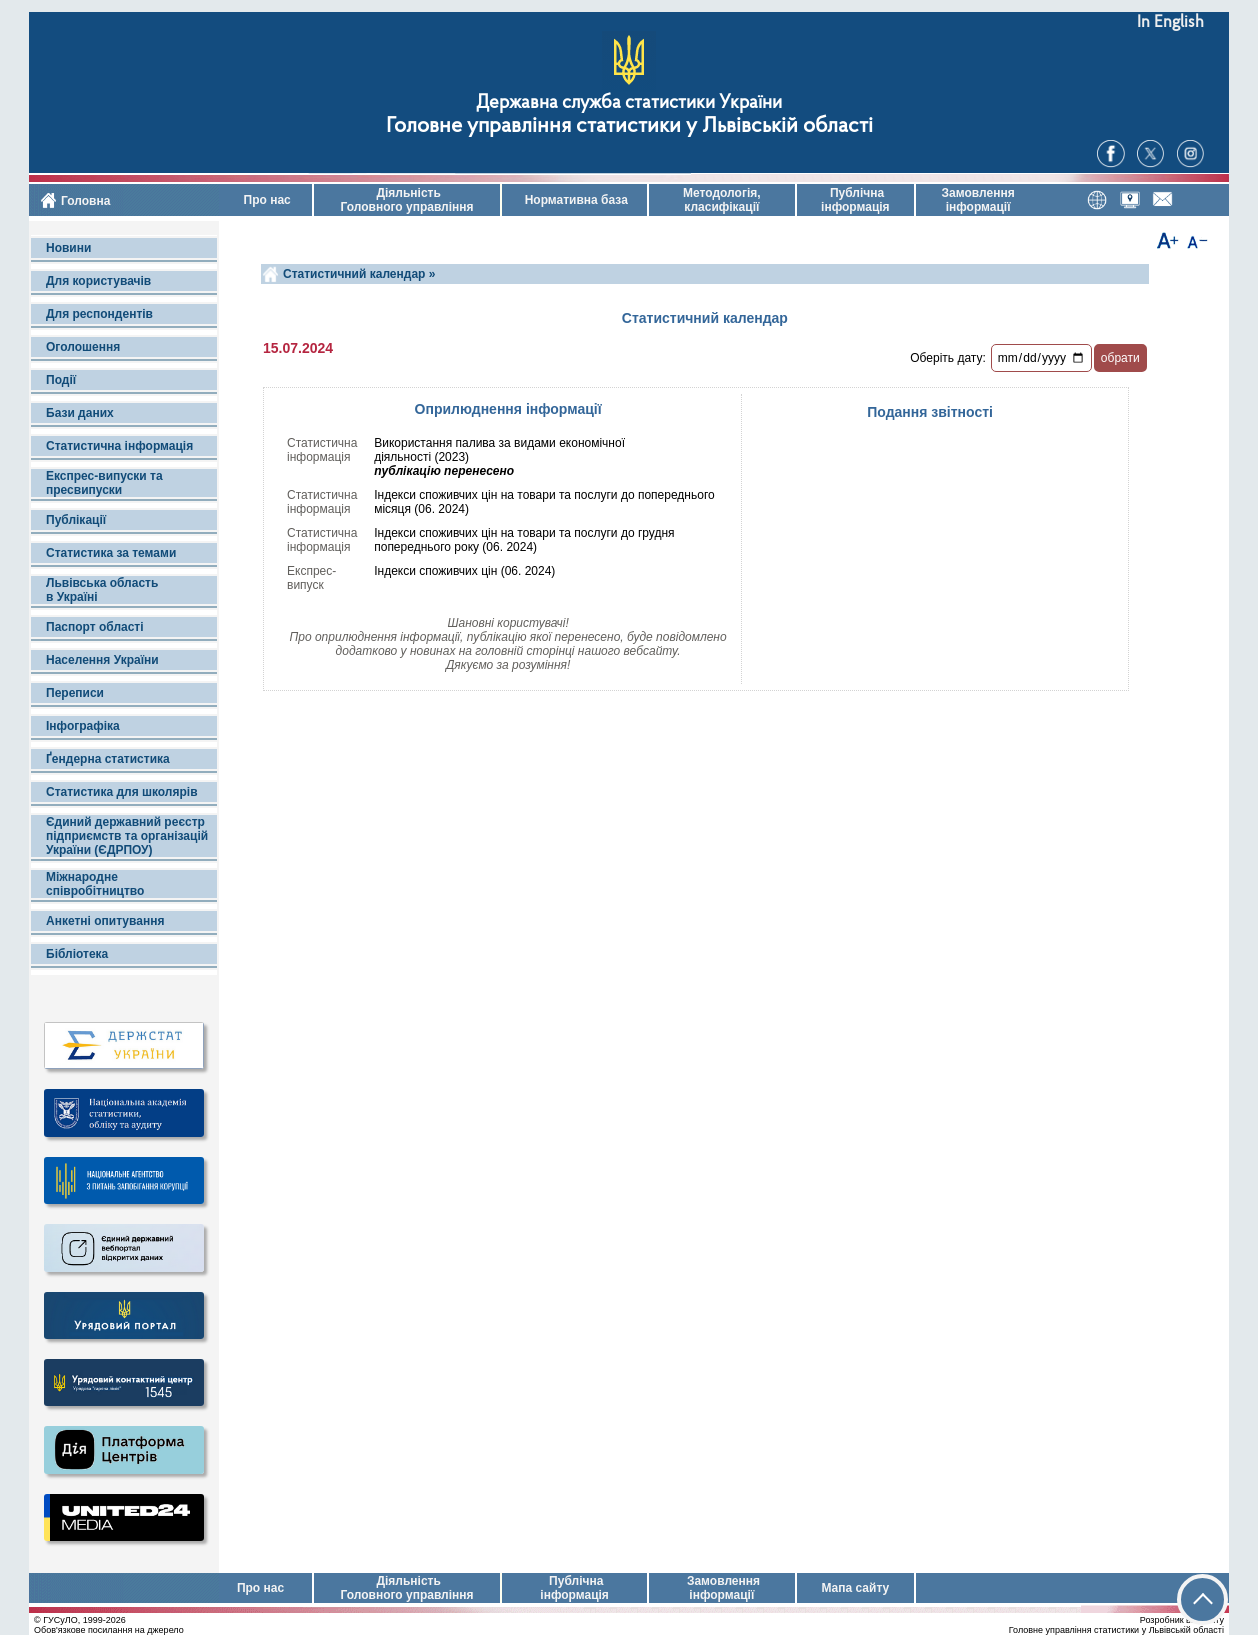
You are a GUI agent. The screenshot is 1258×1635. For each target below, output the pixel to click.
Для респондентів (99, 314)
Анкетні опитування (105, 921)
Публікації (76, 520)
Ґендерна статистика (108, 759)
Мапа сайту (855, 1588)
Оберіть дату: (948, 358)
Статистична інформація (119, 446)
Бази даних (80, 413)
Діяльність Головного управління (406, 200)
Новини (68, 248)
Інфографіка (83, 726)
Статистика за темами (111, 553)
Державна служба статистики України (629, 103)
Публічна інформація (855, 200)
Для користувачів (98, 281)
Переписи (75, 693)
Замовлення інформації (978, 200)
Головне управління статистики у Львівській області (629, 126)
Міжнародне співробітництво (95, 884)
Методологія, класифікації (722, 200)
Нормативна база (574, 200)
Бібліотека (77, 954)
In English (1170, 22)
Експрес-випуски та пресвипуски (104, 483)
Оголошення (83, 347)
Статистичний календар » (359, 274)
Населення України (102, 660)
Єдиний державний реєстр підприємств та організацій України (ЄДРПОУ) (127, 836)
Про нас (265, 200)
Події (61, 380)
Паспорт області (95, 627)
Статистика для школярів (122, 792)
